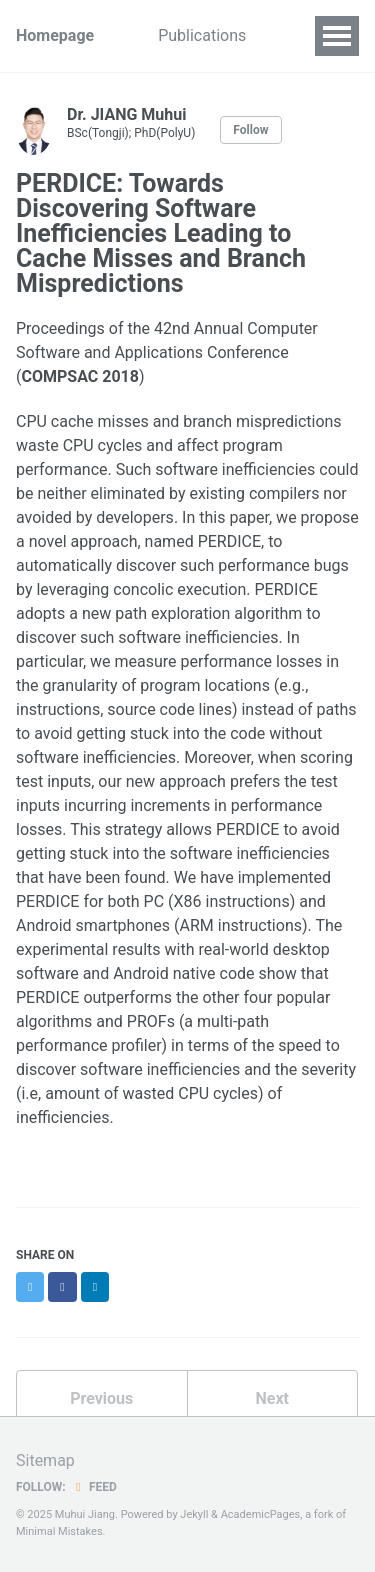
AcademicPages (261, 1514)
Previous (101, 1398)
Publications (202, 35)
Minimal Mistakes (59, 1531)
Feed (94, 1487)
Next (272, 1398)
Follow (250, 130)
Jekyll (194, 1514)
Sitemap (45, 1460)
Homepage (55, 35)
